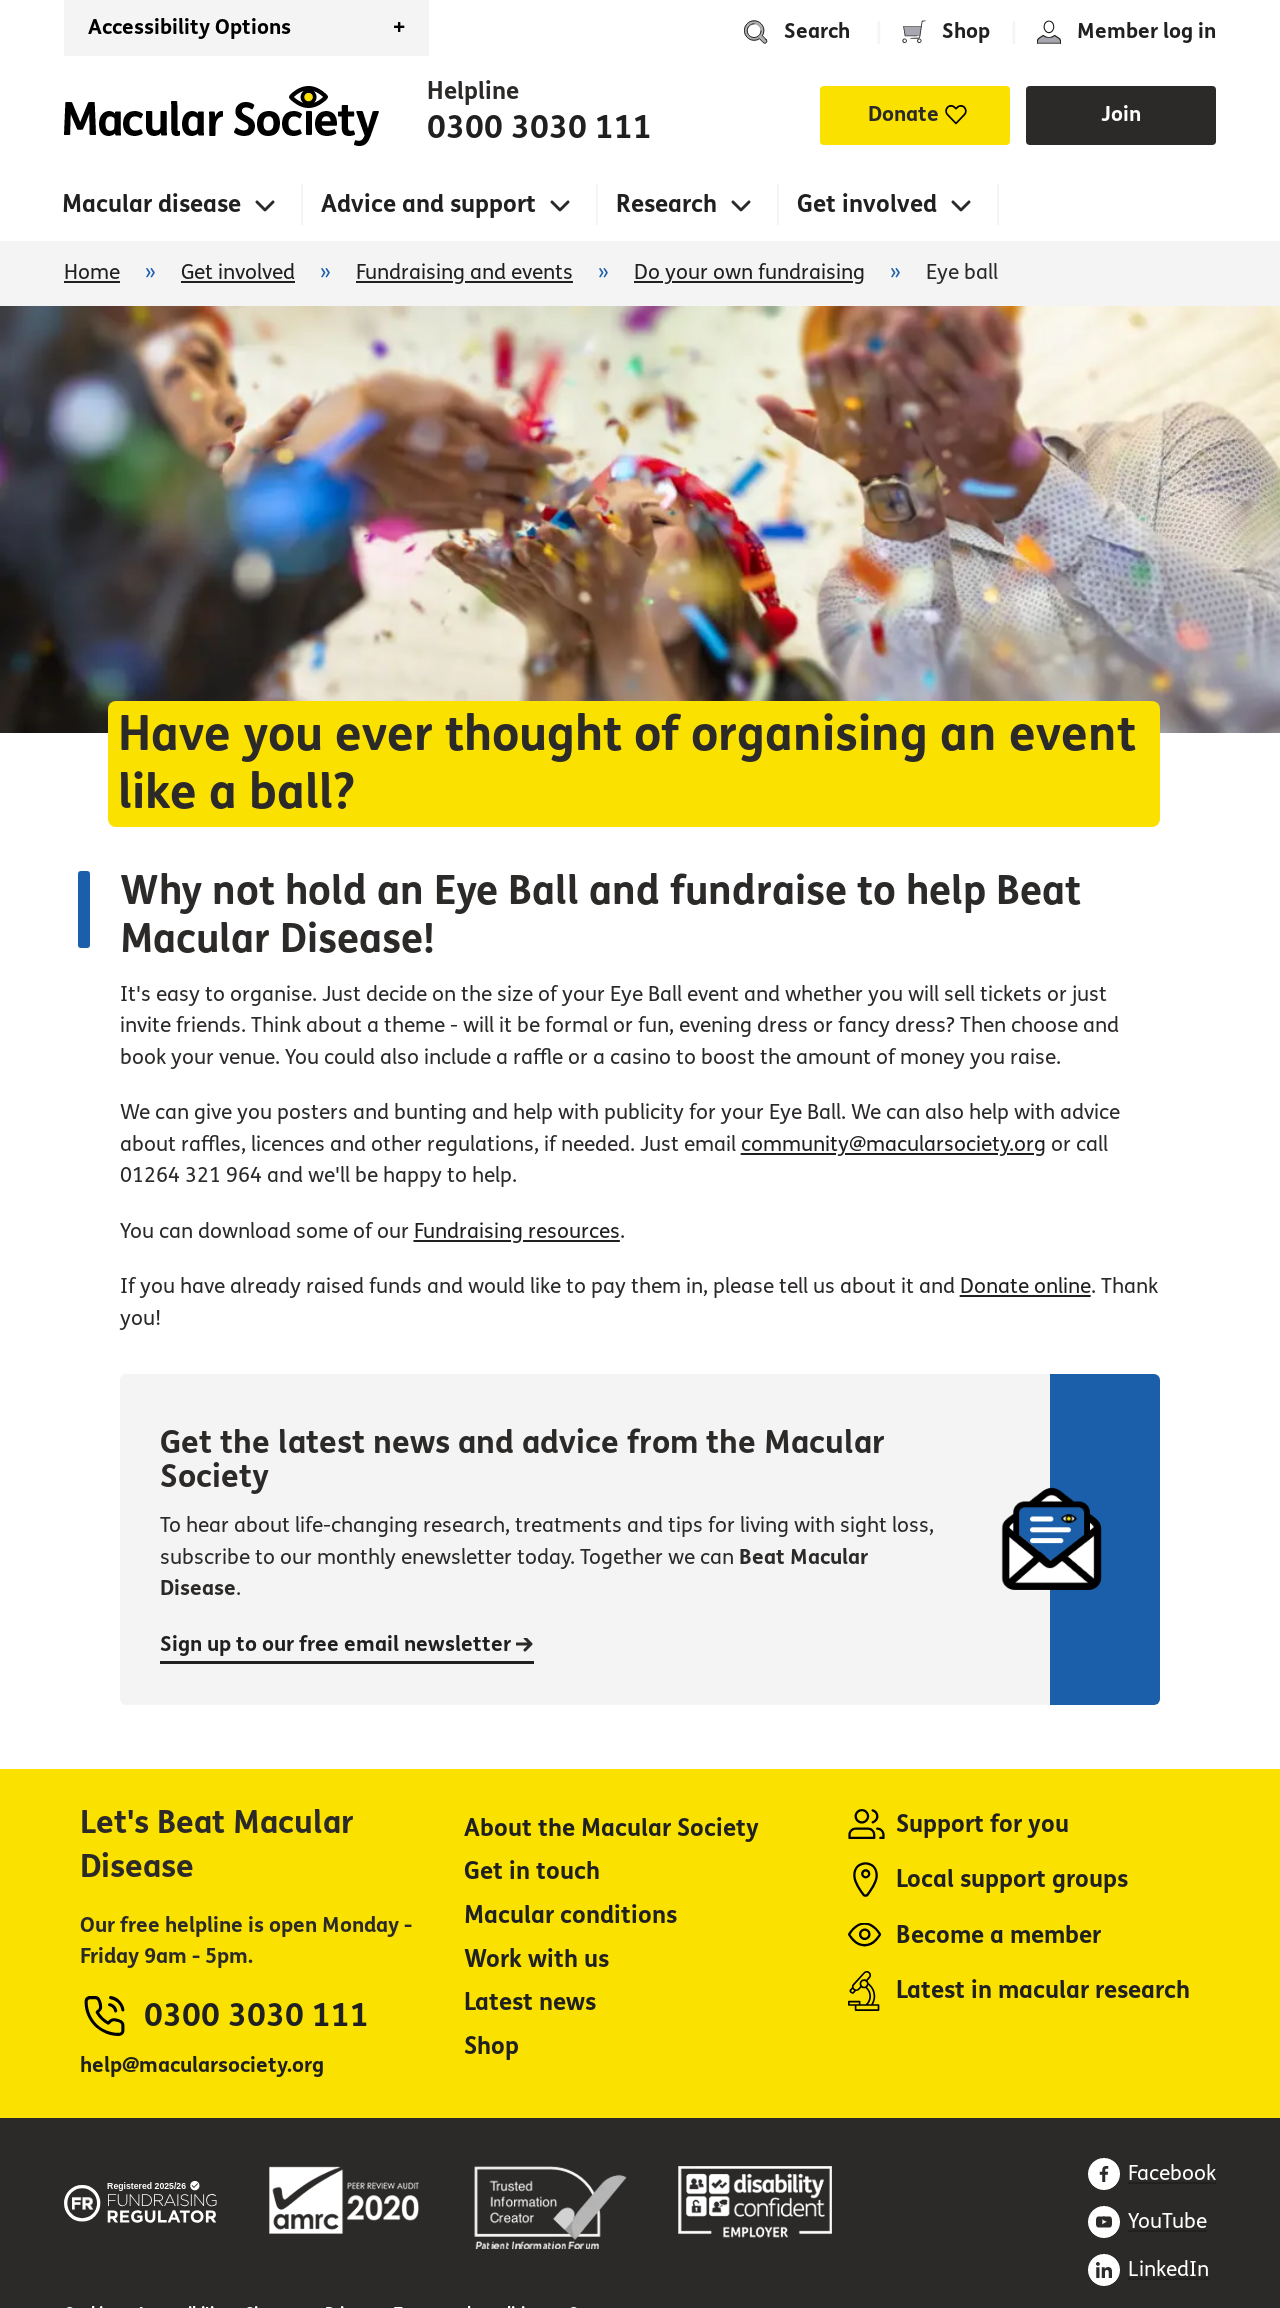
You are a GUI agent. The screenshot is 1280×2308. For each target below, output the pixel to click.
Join (1121, 114)
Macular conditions (570, 1915)
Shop (966, 31)
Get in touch (532, 1871)
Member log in (1146, 31)
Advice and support (428, 204)
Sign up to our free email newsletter (347, 1644)
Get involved (867, 204)
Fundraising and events (464, 272)
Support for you (982, 1824)
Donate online (1025, 1286)
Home (221, 116)
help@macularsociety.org (202, 2065)
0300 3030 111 (539, 128)
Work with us (536, 1959)
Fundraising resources (517, 1231)
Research (666, 204)
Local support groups (1012, 1879)
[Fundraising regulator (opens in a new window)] (141, 2198)
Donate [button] (903, 114)
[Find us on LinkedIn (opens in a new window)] (1148, 2270)
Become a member (998, 1935)
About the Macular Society (611, 1828)
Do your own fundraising (749, 272)
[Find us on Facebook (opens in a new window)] (1152, 2174)
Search (817, 31)
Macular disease (151, 204)
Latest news (530, 2002)
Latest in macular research (1043, 1990)
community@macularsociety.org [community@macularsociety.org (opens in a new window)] (893, 1144)
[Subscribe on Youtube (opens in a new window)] (1147, 2222)
